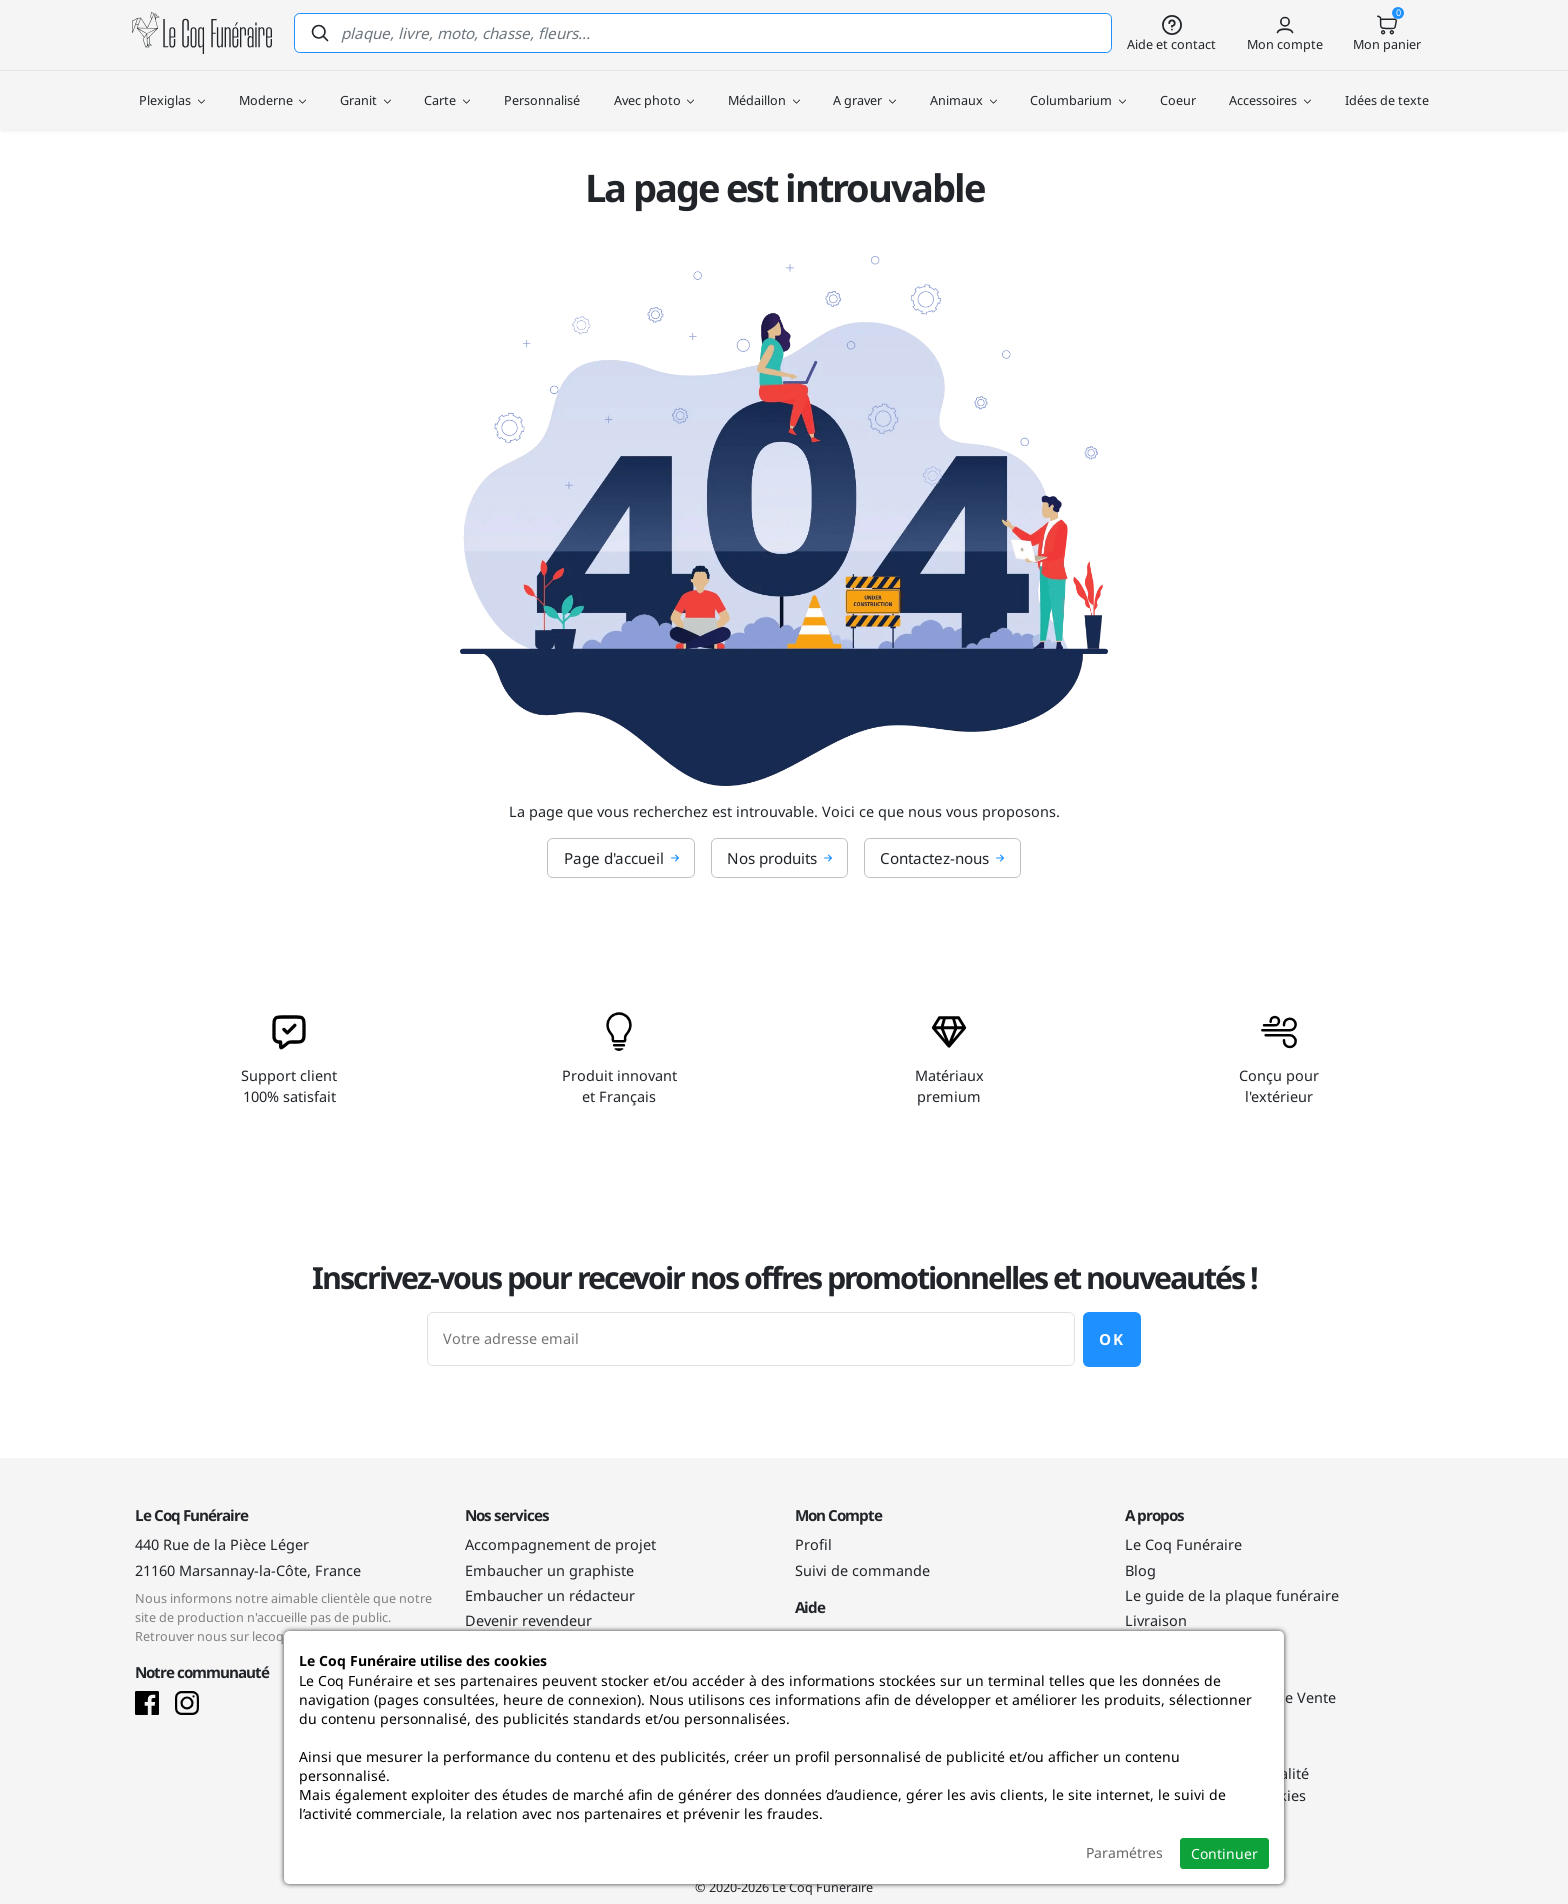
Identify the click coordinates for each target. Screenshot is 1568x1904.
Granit (365, 90)
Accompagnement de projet (560, 1544)
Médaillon (764, 90)
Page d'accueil (622, 858)
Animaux (963, 90)
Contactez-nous (942, 858)
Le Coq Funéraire (1183, 1544)
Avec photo (654, 90)
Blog (1140, 1570)
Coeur (1178, 90)
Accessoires (1270, 90)
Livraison (1156, 1620)
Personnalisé (542, 90)
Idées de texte (1387, 90)
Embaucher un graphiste (549, 1570)
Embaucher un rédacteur (550, 1595)
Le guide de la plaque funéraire (1232, 1595)
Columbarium (1078, 90)
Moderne (273, 90)
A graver (864, 90)
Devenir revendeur (528, 1620)
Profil (813, 1544)
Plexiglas (172, 90)
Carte (447, 90)
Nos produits (780, 858)
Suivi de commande (862, 1570)
